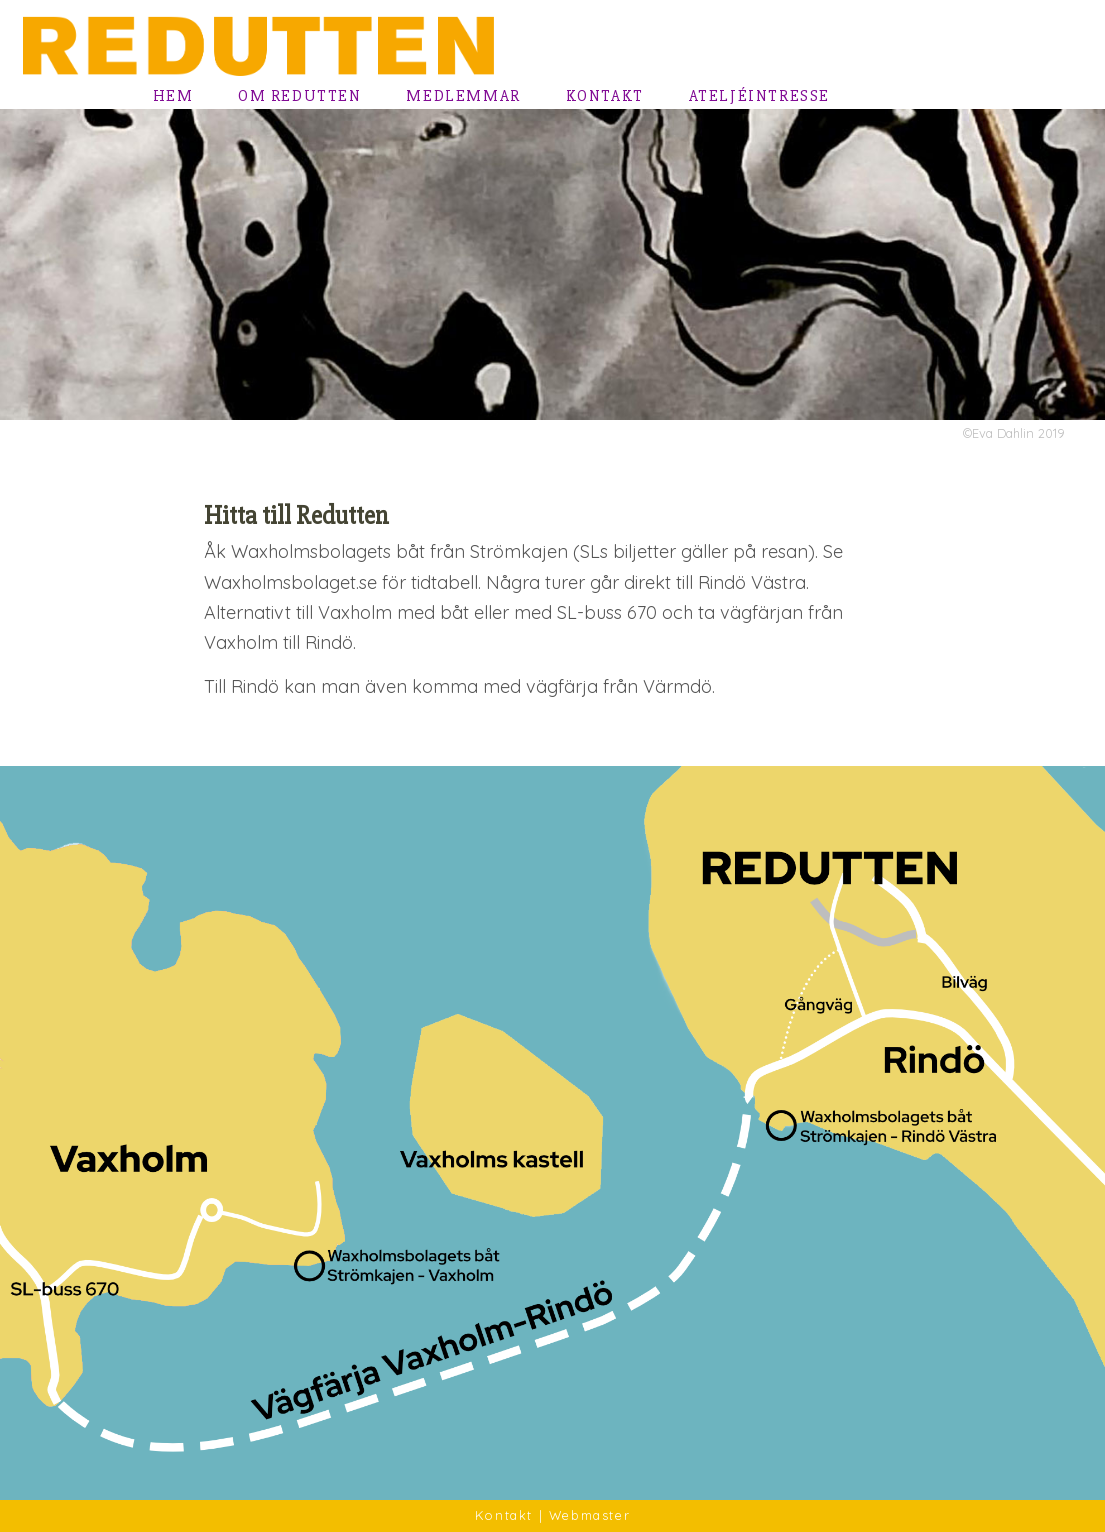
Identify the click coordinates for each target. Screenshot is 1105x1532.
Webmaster (589, 1515)
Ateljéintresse (759, 96)
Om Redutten (300, 96)
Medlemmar (463, 96)
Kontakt (605, 96)
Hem (173, 96)
